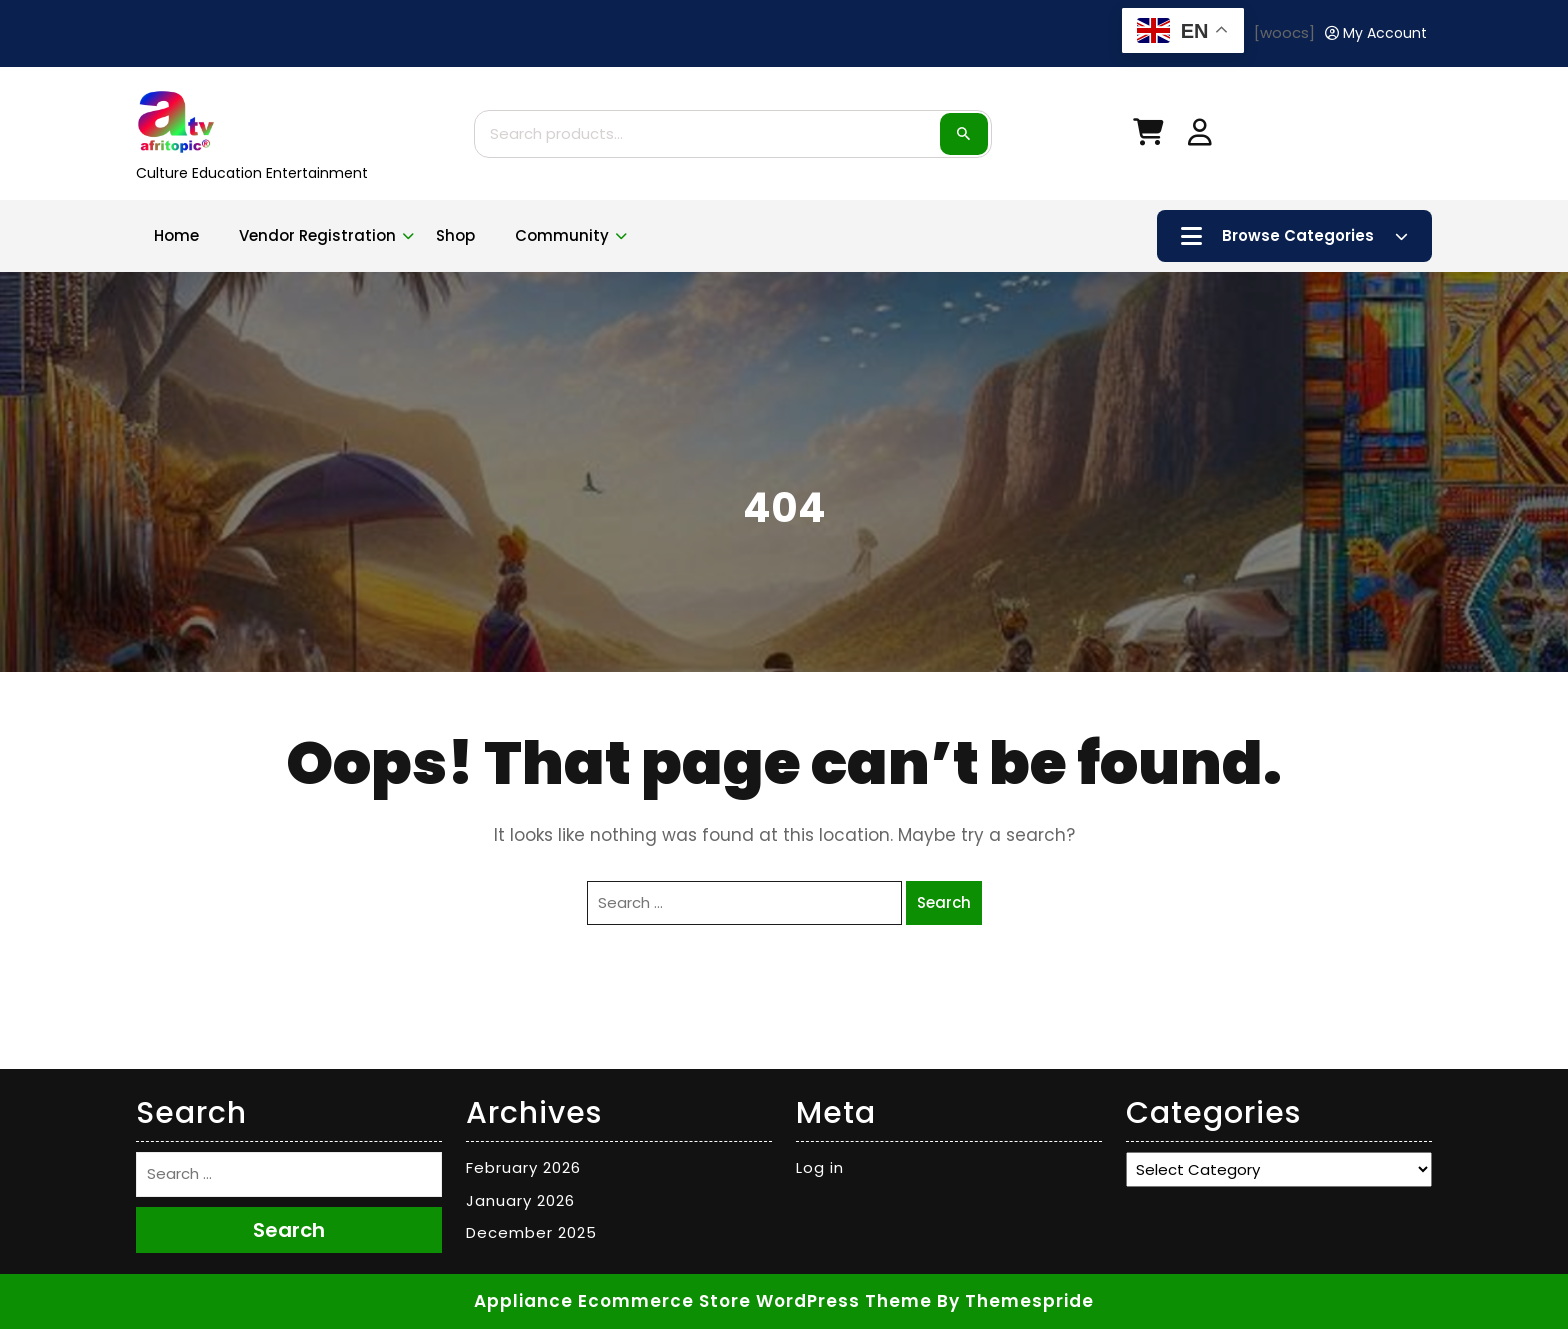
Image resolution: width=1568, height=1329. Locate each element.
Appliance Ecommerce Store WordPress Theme (703, 1301)
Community (562, 235)
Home (176, 235)
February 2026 (523, 1167)
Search (964, 134)
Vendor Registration (317, 235)
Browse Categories (1294, 236)
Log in (820, 1167)
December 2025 (531, 1232)
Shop (455, 235)
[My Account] (1376, 33)
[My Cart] (1148, 136)
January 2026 (520, 1200)
